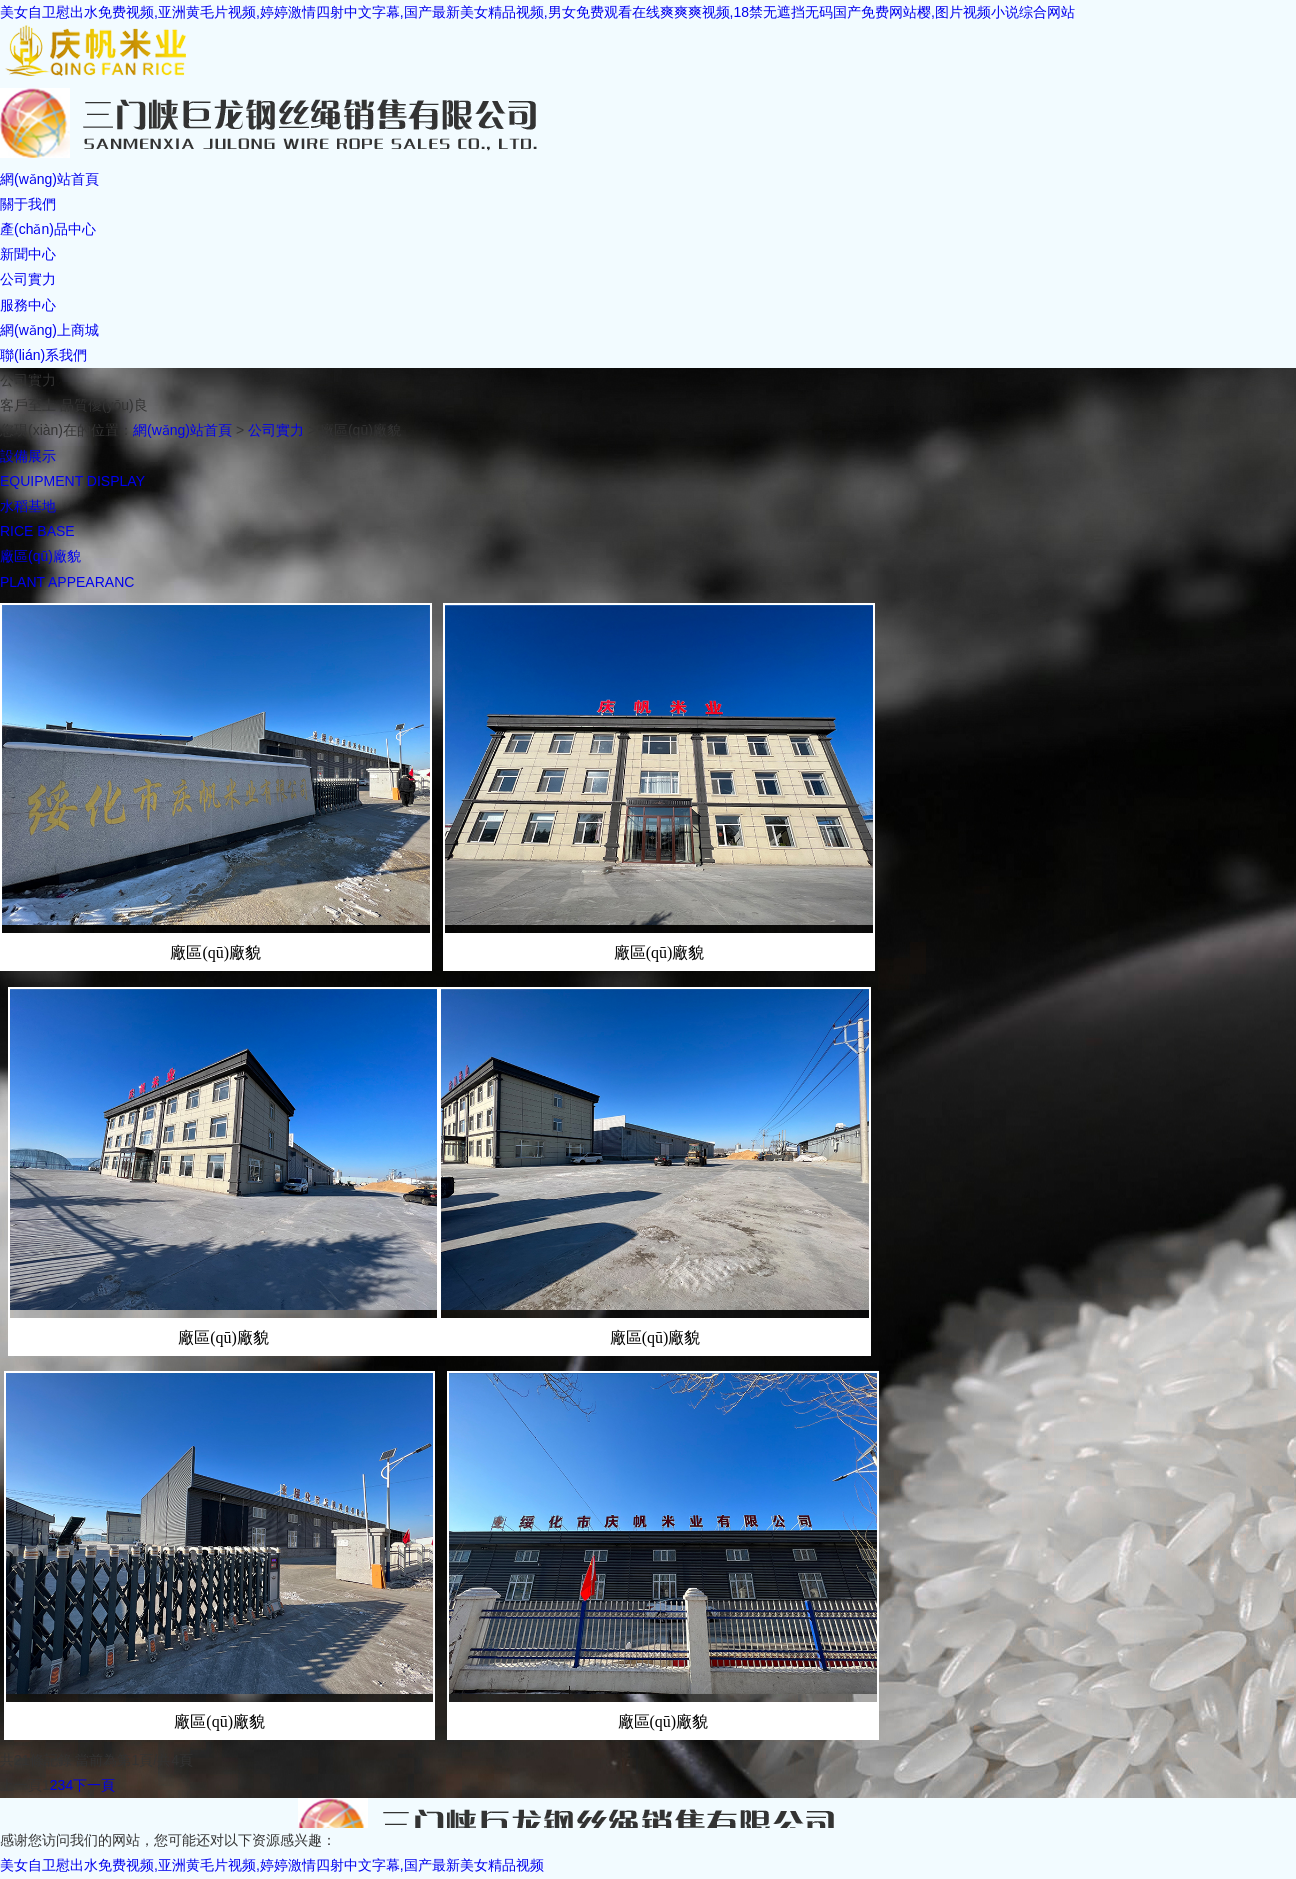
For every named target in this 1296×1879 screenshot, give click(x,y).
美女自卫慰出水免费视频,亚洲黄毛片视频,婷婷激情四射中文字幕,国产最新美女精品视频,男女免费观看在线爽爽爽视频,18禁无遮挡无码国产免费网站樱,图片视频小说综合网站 (537, 12)
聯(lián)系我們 (43, 355)
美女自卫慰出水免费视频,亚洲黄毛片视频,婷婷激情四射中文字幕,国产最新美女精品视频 (272, 1865)
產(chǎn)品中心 (48, 229)
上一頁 (21, 1785)
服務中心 (28, 305)
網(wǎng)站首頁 (49, 179)
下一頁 (94, 1785)
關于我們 (28, 204)
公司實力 (28, 279)
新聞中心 (28, 254)
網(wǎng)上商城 (49, 330)
